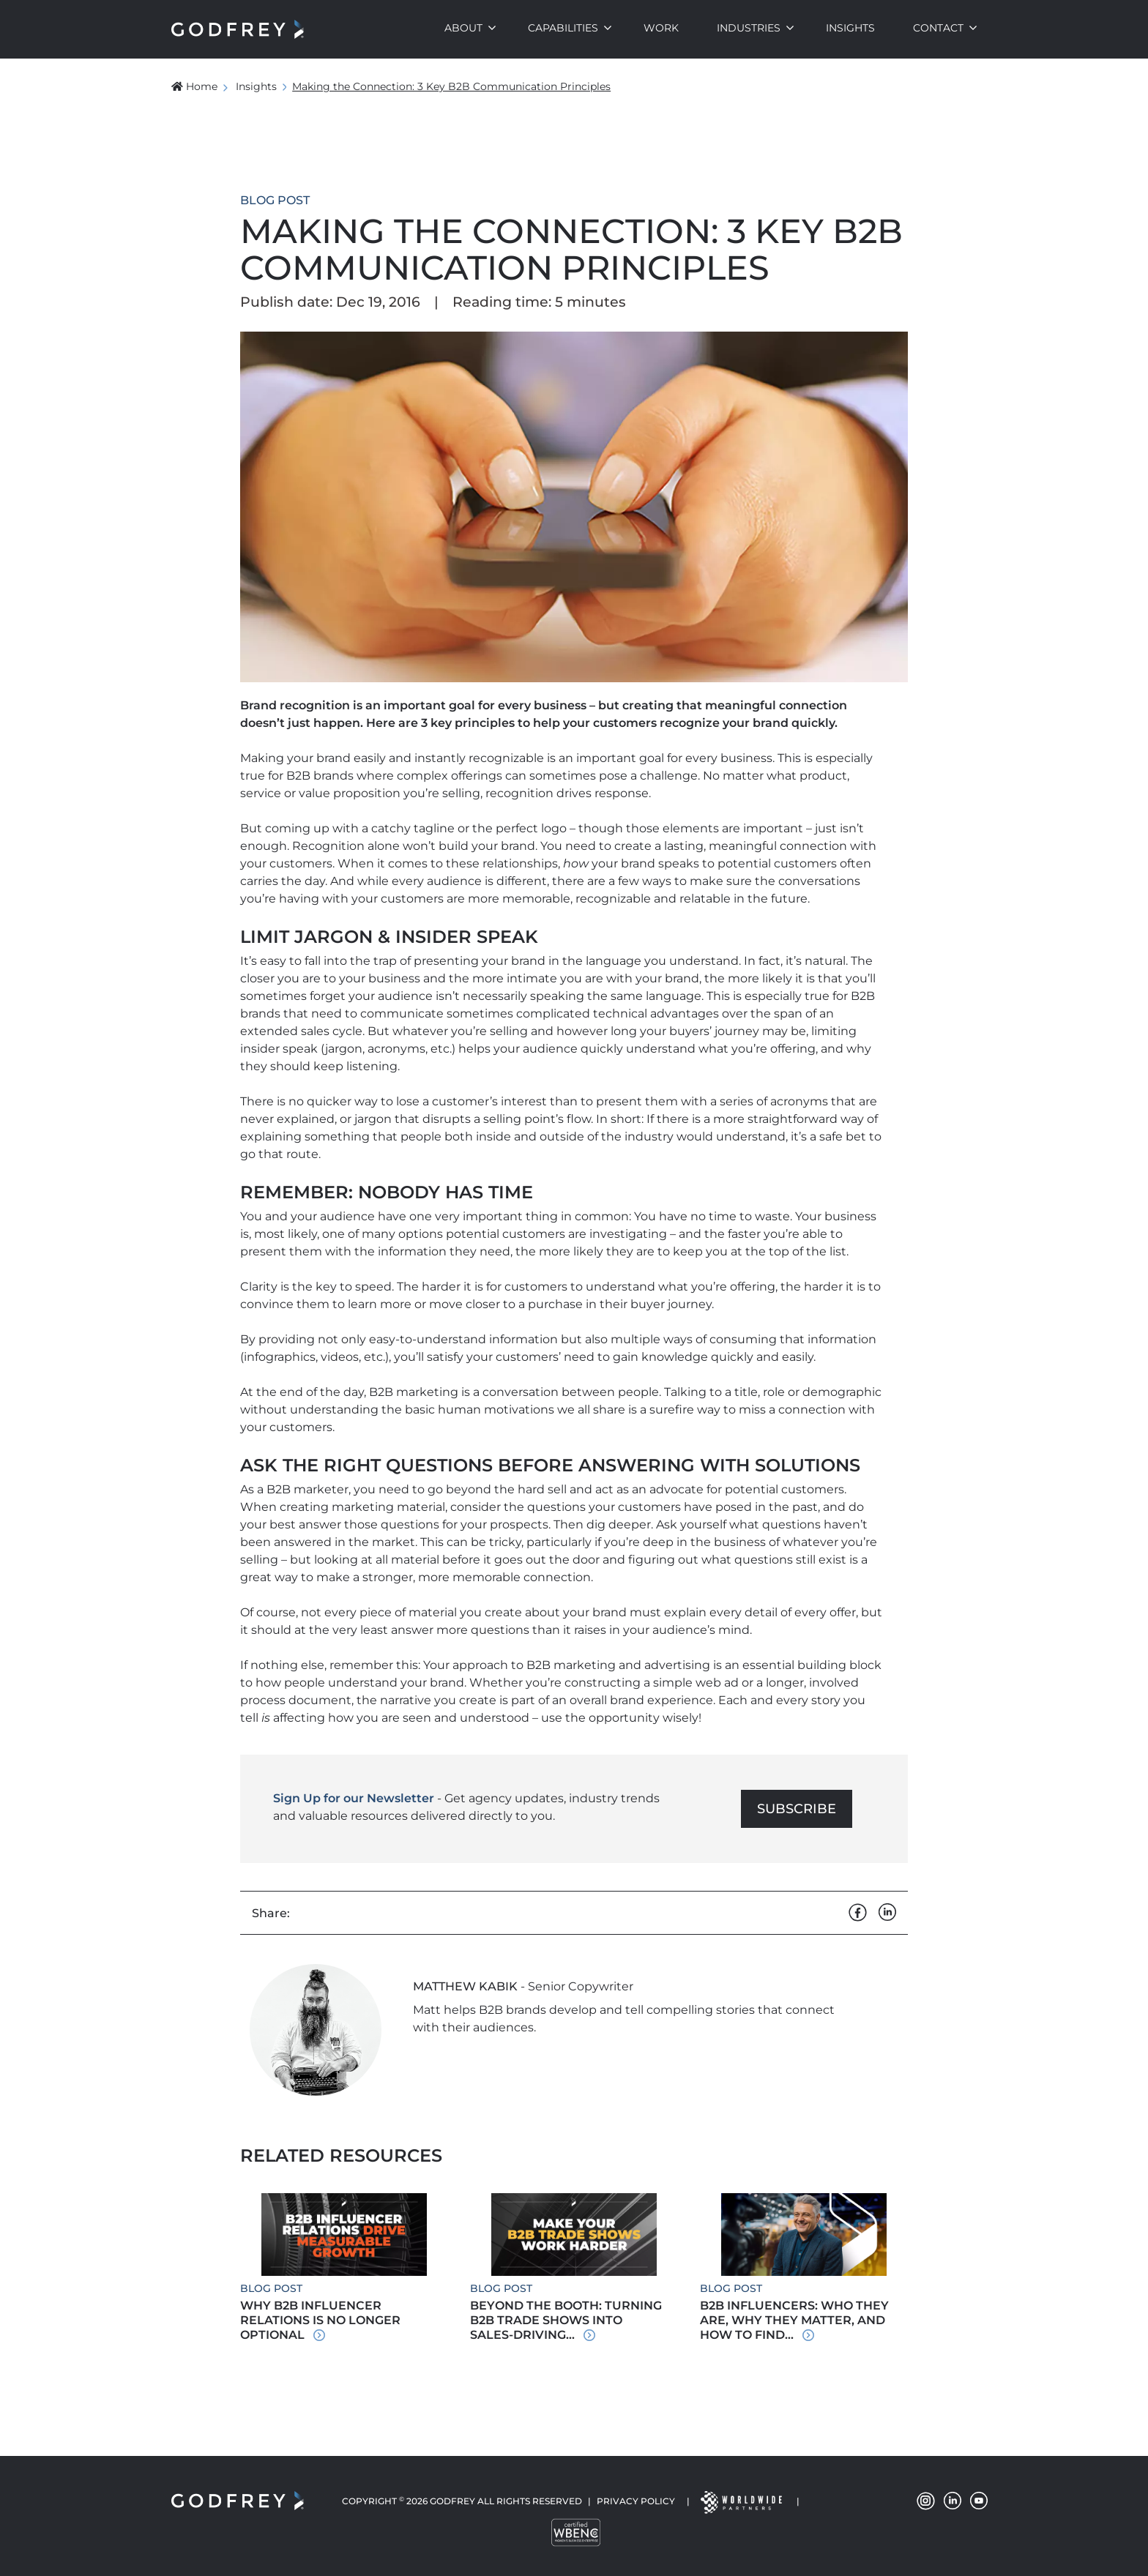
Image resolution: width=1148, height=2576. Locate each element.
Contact (938, 27)
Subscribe (796, 1809)
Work (661, 27)
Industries (748, 27)
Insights (850, 27)
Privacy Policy (636, 2500)
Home (194, 86)
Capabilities (563, 27)
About (463, 27)
